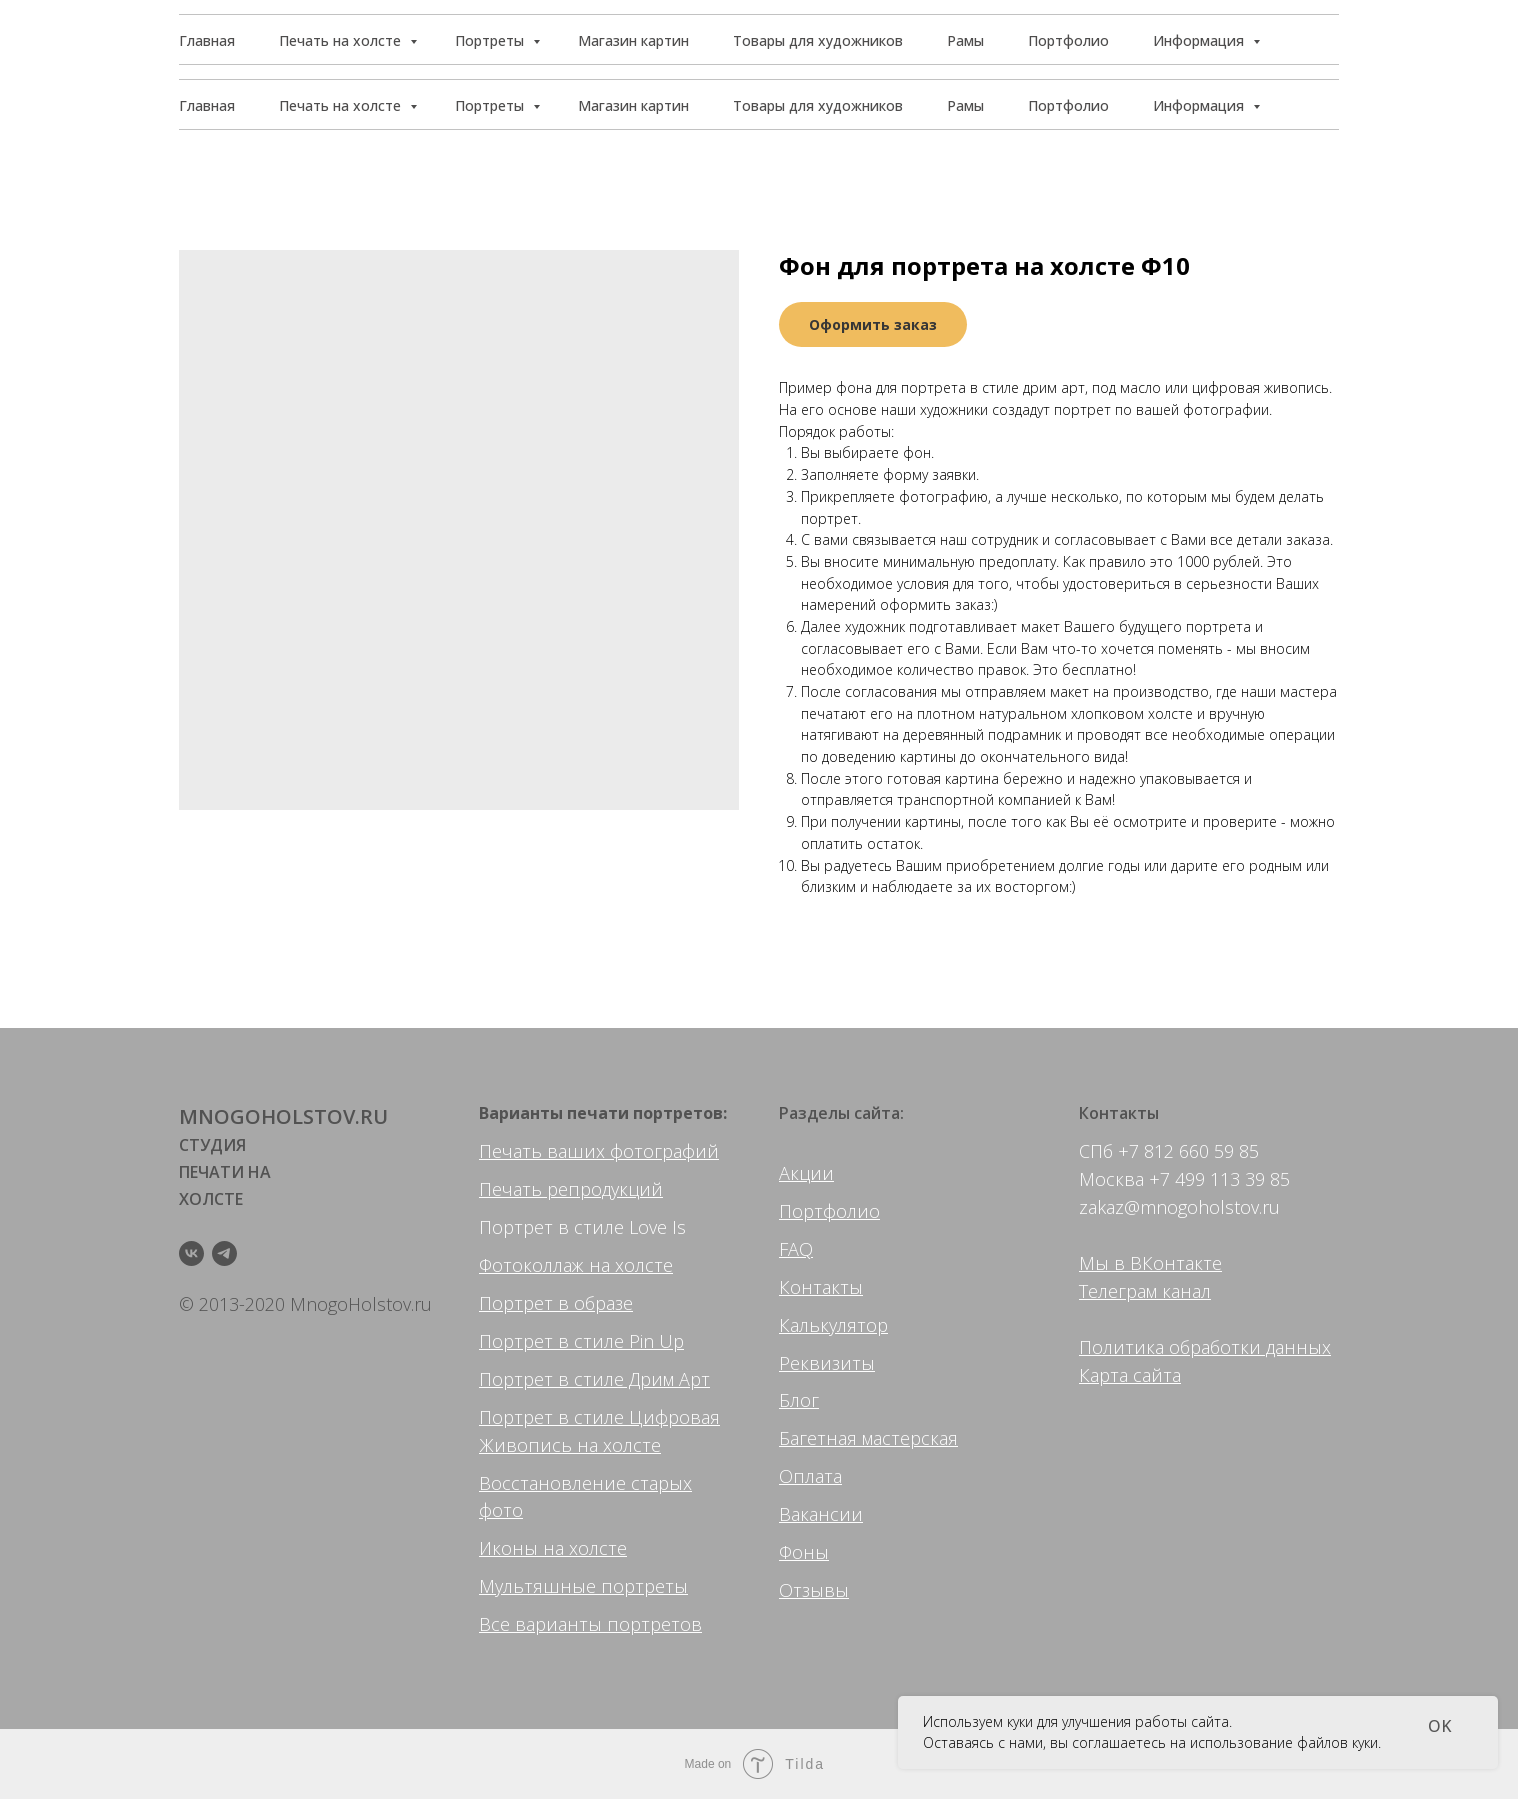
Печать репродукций (571, 1189)
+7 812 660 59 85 (1188, 1151)
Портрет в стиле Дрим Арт (594, 1379)
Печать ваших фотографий (599, 1151)
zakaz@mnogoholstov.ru (1179, 1207)
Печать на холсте (342, 105)
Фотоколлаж (531, 1265)
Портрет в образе (556, 1303)
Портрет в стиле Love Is (582, 1227)
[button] (1245, 40)
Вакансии (821, 1514)
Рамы (965, 105)
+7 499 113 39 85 (1219, 1179)
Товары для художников (818, 105)
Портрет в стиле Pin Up (581, 1341)
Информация (1200, 105)
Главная (207, 105)
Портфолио (1068, 105)
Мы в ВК (1116, 1263)
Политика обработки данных (1205, 1347)
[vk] (191, 1253)
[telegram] (224, 1253)
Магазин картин (633, 105)
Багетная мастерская (868, 1438)
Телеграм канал (1145, 1291)
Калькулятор (833, 1325)
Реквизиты (827, 1363)
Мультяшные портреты (583, 1586)
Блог (799, 1400)
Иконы (508, 1548)
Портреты (491, 105)
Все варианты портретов (590, 1624)
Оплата (810, 1476)
